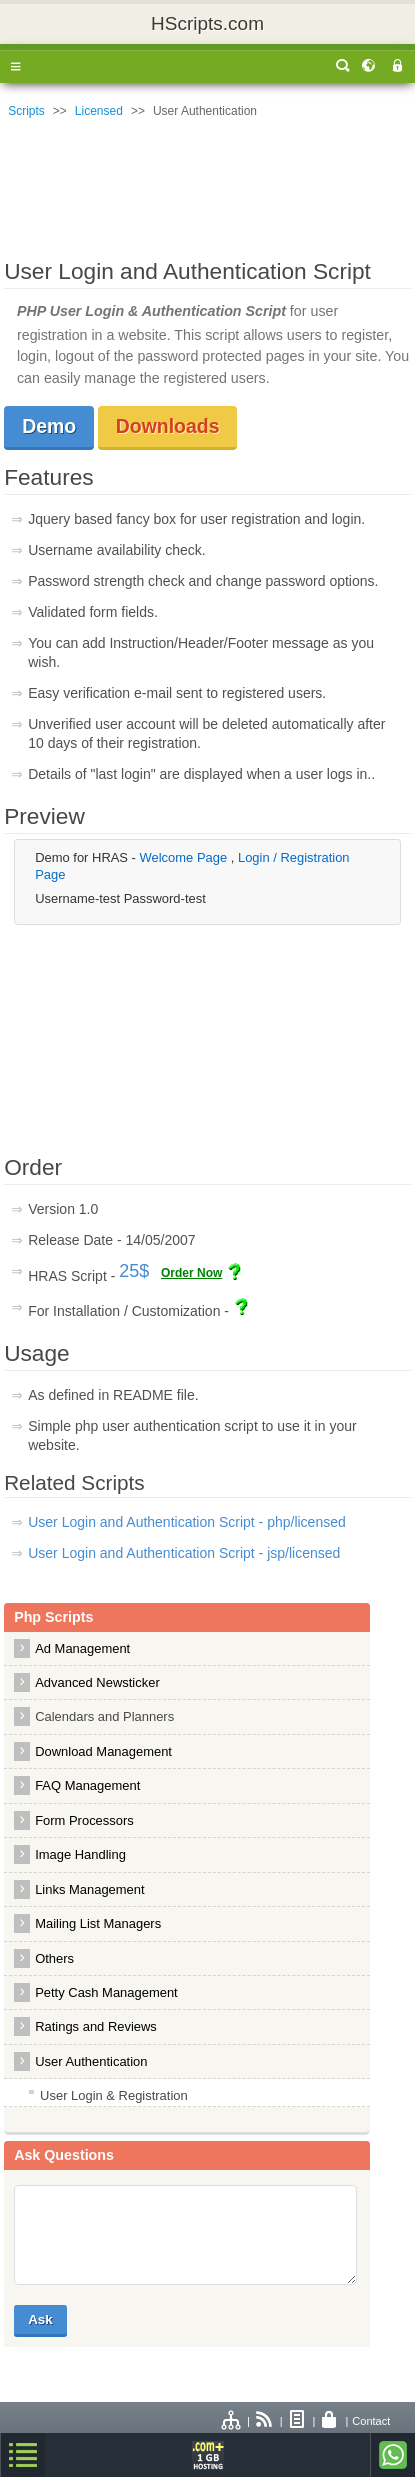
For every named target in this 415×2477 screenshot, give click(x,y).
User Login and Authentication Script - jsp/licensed (184, 1553)
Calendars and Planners (104, 1716)
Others (54, 1958)
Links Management (89, 1889)
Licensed (99, 111)
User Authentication (91, 2061)
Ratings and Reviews (96, 2026)
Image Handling (80, 1854)
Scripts (26, 111)
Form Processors (84, 1820)
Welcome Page (185, 857)
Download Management (103, 1751)
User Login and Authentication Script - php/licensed (187, 1522)
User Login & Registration (114, 2095)
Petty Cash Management (106, 1992)
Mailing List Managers (98, 1923)
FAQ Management (87, 1785)
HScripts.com (207, 23)
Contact (371, 2421)
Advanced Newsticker (97, 1682)
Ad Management (82, 1648)
